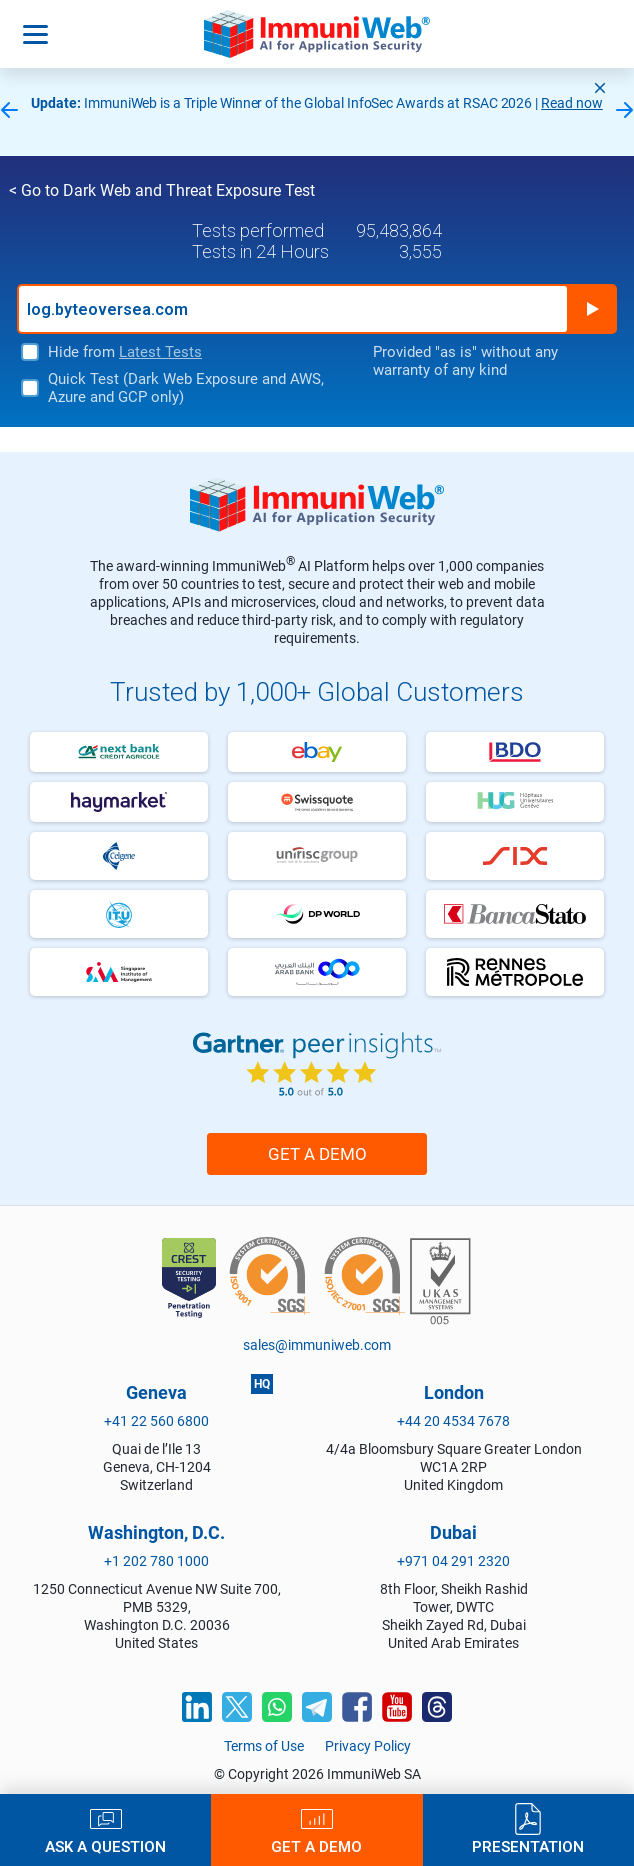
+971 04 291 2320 (453, 1561)
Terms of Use (264, 1746)
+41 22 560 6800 (156, 1421)
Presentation (528, 1846)
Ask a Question (105, 1846)
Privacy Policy (368, 1746)
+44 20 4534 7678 (453, 1421)
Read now (572, 103)
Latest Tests (160, 352)
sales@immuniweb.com (317, 1345)
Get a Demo (317, 1154)
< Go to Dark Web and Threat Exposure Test (162, 190)
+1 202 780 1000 (156, 1561)
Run (592, 309)
